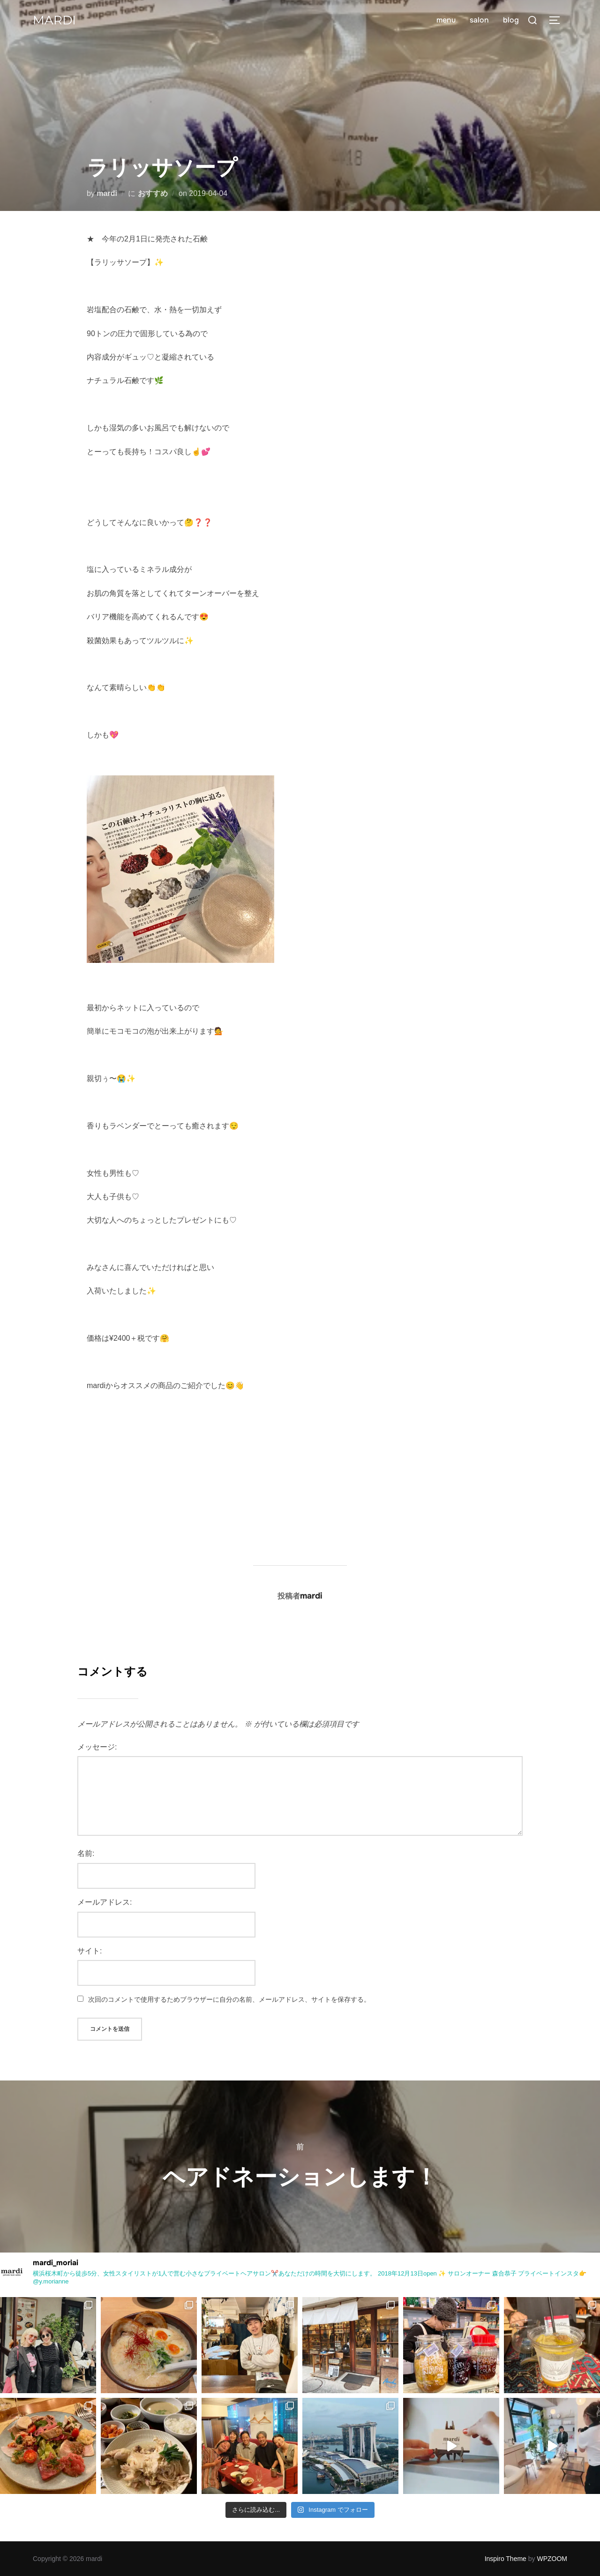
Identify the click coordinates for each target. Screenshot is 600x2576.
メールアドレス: (104, 1902)
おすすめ (153, 193)
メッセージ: (97, 1747)
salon (479, 20)
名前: (85, 1853)
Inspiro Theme (505, 2558)
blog (511, 20)
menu (446, 20)
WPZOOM (552, 2558)
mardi (54, 20)
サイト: (89, 1951)
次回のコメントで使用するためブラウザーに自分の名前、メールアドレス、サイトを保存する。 (229, 1999)
